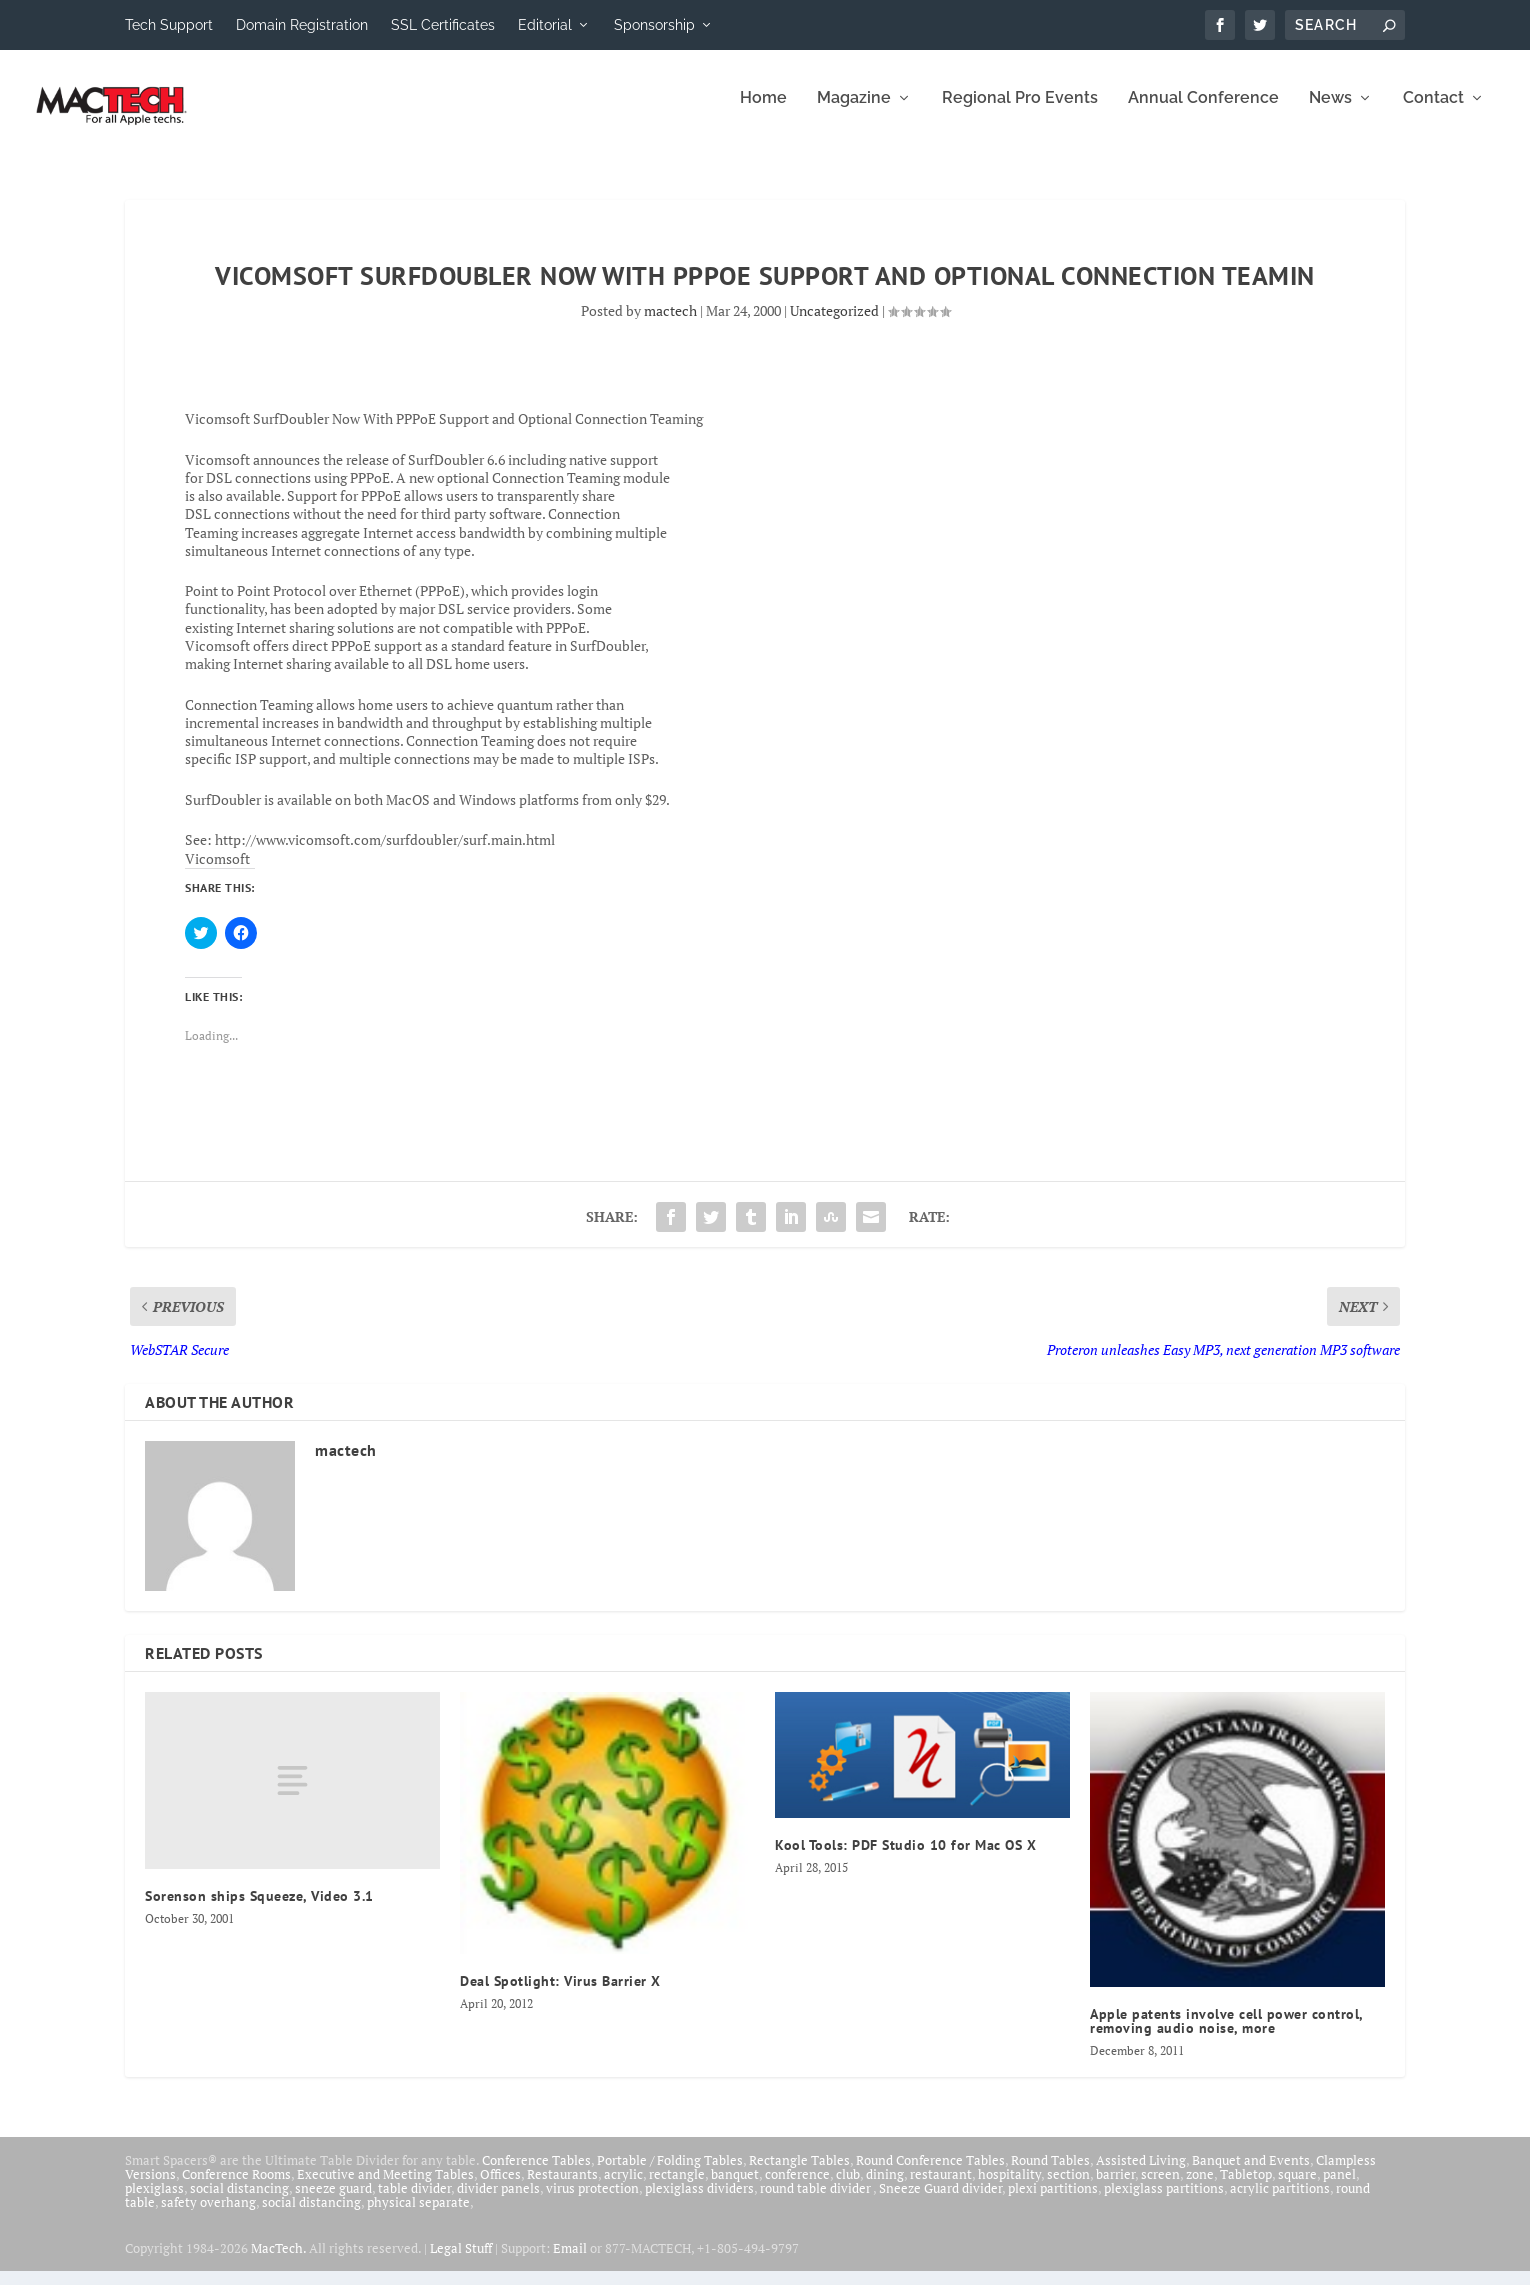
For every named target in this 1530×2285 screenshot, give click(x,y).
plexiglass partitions (1164, 2202)
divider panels (498, 2202)
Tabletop (1246, 2188)
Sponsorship (654, 25)
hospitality (1009, 2188)
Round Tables (1050, 2174)
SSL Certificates (443, 25)
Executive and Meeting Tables (385, 2188)
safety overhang (208, 2216)
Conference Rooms (236, 2188)
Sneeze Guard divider (940, 2202)
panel (1339, 2188)
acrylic (623, 2188)
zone (1200, 2188)
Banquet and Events (1251, 2174)
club (848, 2188)
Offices (500, 2188)
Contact (1433, 112)
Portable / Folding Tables (670, 2174)
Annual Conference (1203, 112)
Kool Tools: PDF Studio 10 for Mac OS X (905, 1859)
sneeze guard (333, 2202)
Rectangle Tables (799, 2174)
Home (763, 112)
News (1330, 112)
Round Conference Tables (930, 2174)
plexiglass (154, 2202)
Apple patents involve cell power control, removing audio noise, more (1226, 2035)
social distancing (239, 2202)
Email (570, 2262)
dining (885, 2188)
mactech (670, 324)
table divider (414, 2202)
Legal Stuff (461, 2262)
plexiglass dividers (699, 2202)
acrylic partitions (1280, 2202)
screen (1160, 2188)
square (1297, 2188)
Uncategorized (834, 324)
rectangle (677, 2188)
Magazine (854, 112)
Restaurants (562, 2188)
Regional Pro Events (1020, 112)
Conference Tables (536, 2174)
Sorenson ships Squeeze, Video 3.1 (259, 1910)
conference (797, 2188)
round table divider (816, 2202)
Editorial (545, 25)
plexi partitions (1053, 2202)
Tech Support (169, 25)
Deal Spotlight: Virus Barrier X (560, 1995)
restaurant (941, 2188)
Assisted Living (1141, 2174)
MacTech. (278, 2262)
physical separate (418, 2216)
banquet (735, 2188)
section (1068, 2188)
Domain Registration (302, 25)
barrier (1115, 2188)
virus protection (592, 2202)
